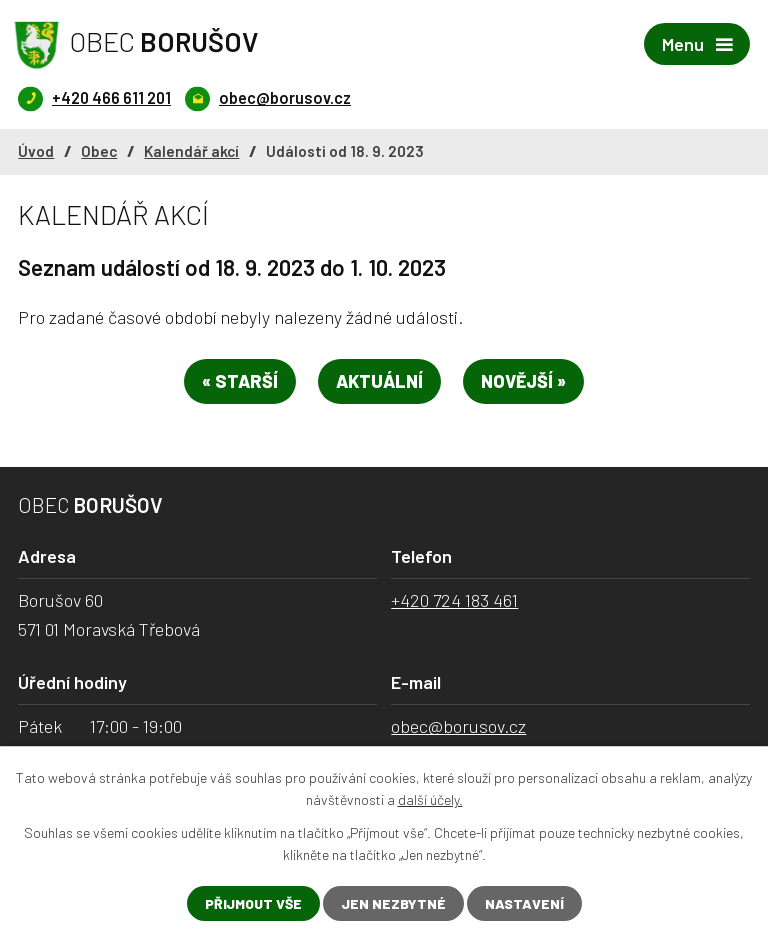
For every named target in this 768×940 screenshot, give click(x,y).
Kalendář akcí (191, 151)
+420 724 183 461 (454, 600)
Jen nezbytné (393, 903)
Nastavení (524, 903)
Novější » (523, 381)
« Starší (240, 381)
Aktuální (379, 381)
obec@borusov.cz (458, 726)
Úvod (36, 151)
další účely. (430, 799)
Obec (99, 151)
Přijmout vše (253, 903)
